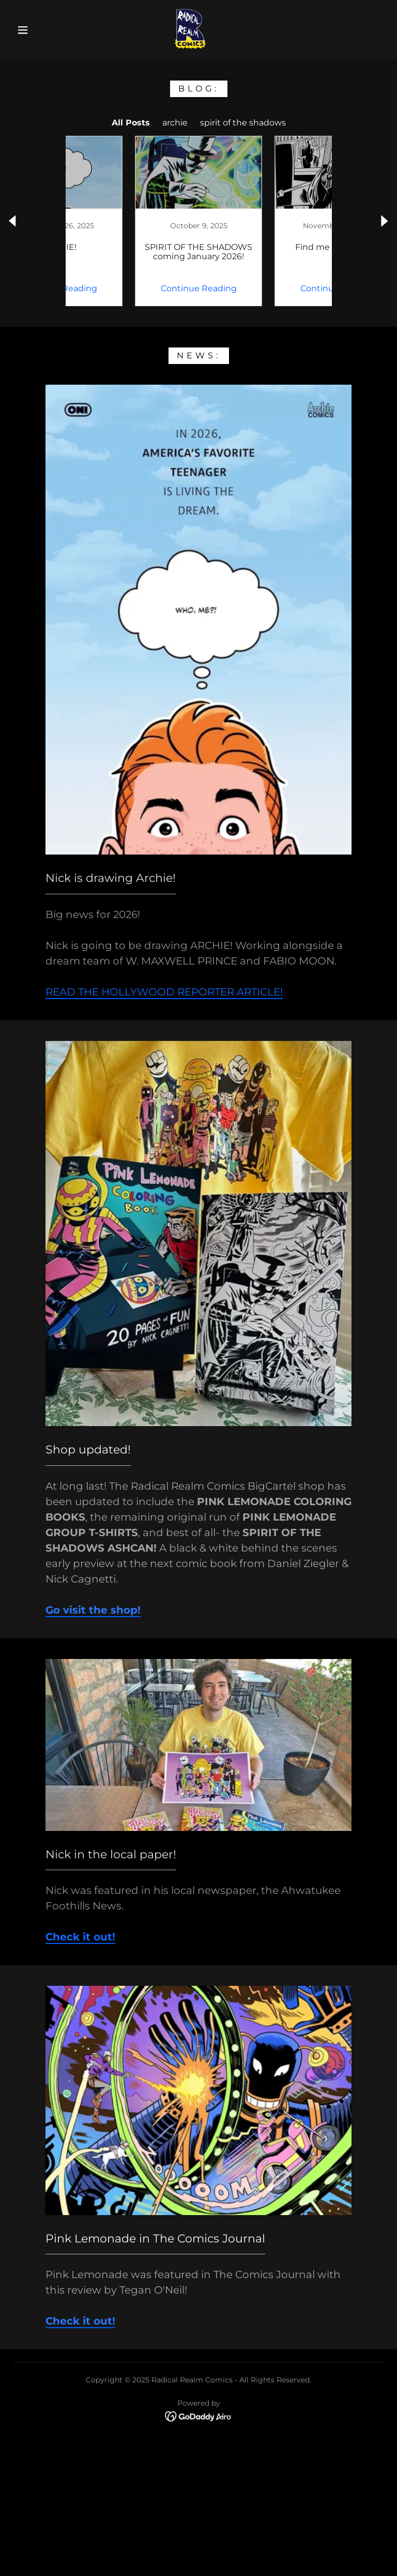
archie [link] (175, 123)
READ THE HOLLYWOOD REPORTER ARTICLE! (164, 992)
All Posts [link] (131, 123)
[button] (22, 30)
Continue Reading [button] (129, 288)
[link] (190, 29)
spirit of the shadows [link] (243, 123)
